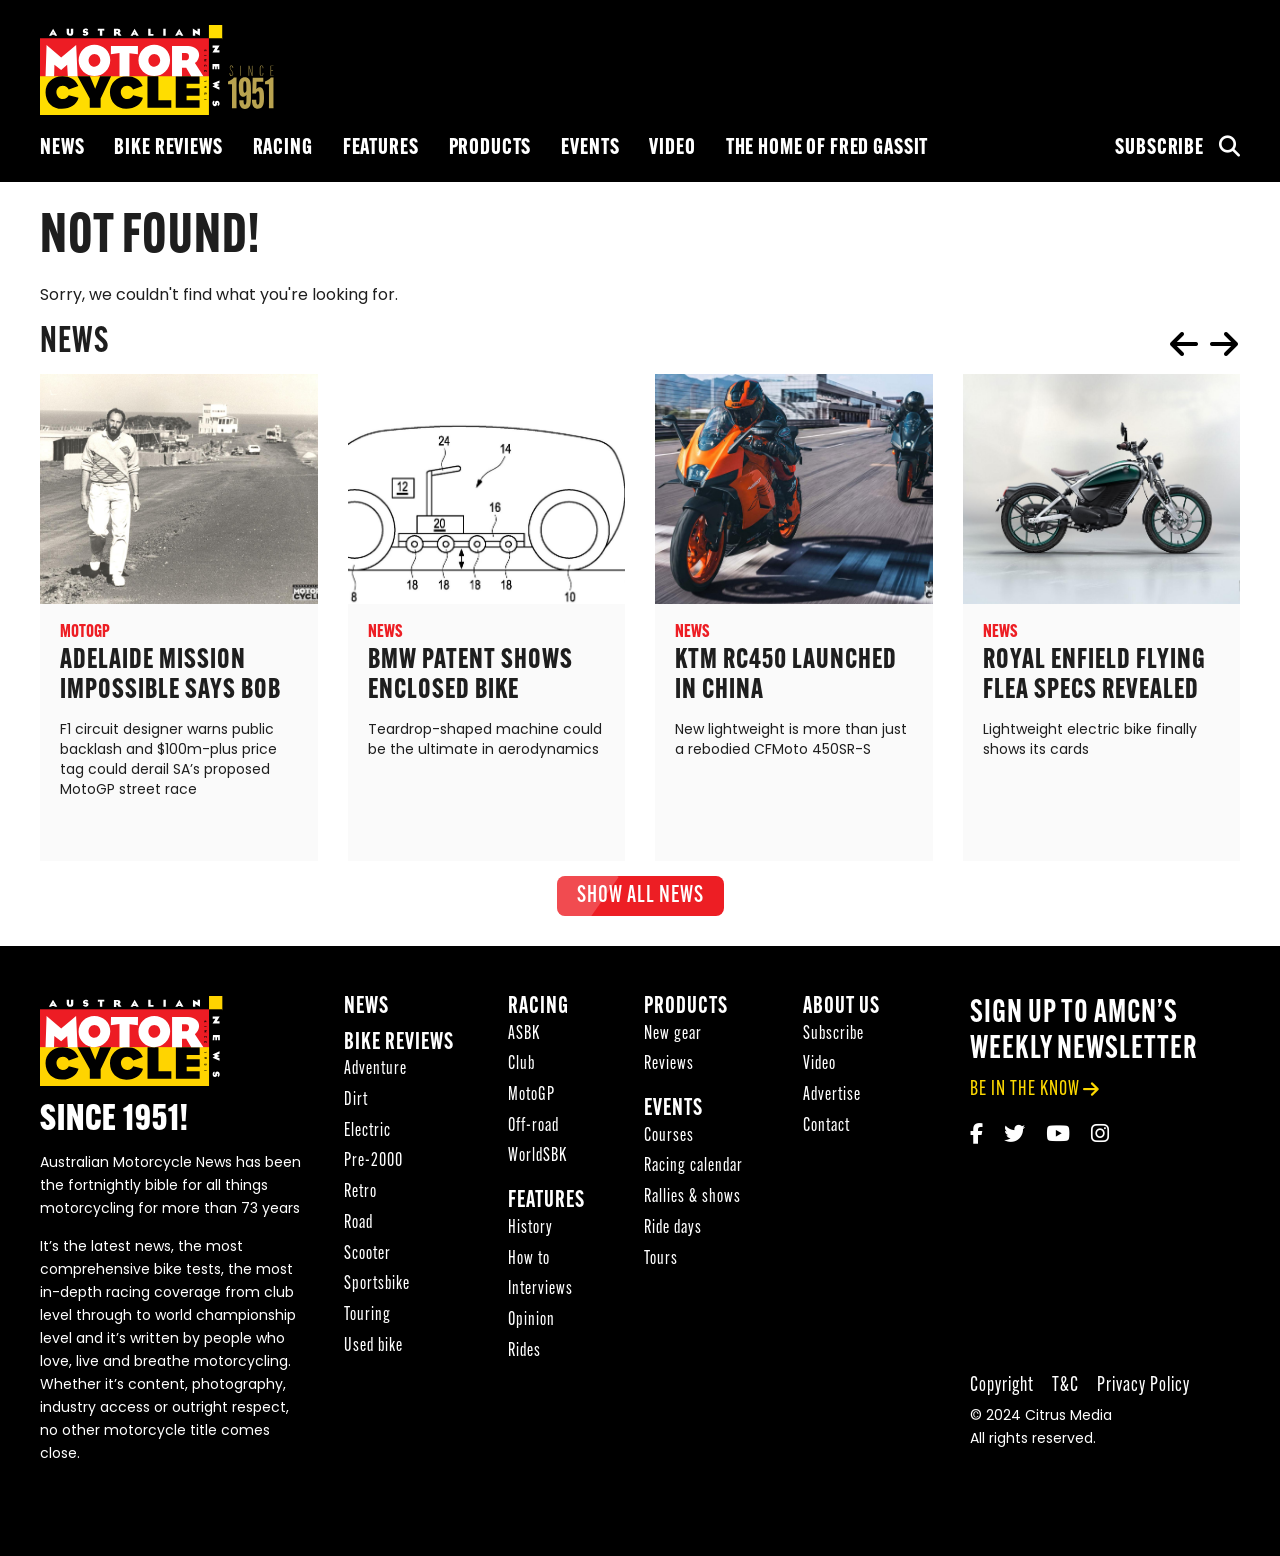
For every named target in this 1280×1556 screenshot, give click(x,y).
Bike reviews (168, 148)
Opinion (531, 1322)
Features (381, 148)
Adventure (375, 1071)
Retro (360, 1194)
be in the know (1025, 1091)
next (1224, 344)
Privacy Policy (1143, 1387)
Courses (669, 1138)
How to (529, 1261)
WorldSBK (537, 1159)
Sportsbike (377, 1286)
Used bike (373, 1348)
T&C (1065, 1387)
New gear (673, 1036)
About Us (841, 1009)
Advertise (832, 1097)
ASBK (524, 1036)
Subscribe (1159, 148)
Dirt (356, 1102)
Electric (367, 1133)
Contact (826, 1128)
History (530, 1230)
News (62, 148)
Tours (661, 1261)
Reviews (669, 1066)
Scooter (367, 1256)
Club (521, 1066)
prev (1184, 344)
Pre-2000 (373, 1164)
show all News (640, 896)
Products (490, 148)
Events (590, 148)
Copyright (1002, 1387)
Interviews (540, 1291)
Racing (283, 148)
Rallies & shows (692, 1199)
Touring (367, 1317)
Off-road (533, 1128)
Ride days (673, 1230)
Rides (524, 1353)
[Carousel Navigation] (1204, 344)
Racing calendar (693, 1169)
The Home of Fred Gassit (827, 148)
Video (672, 148)
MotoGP (531, 1097)
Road (358, 1225)
